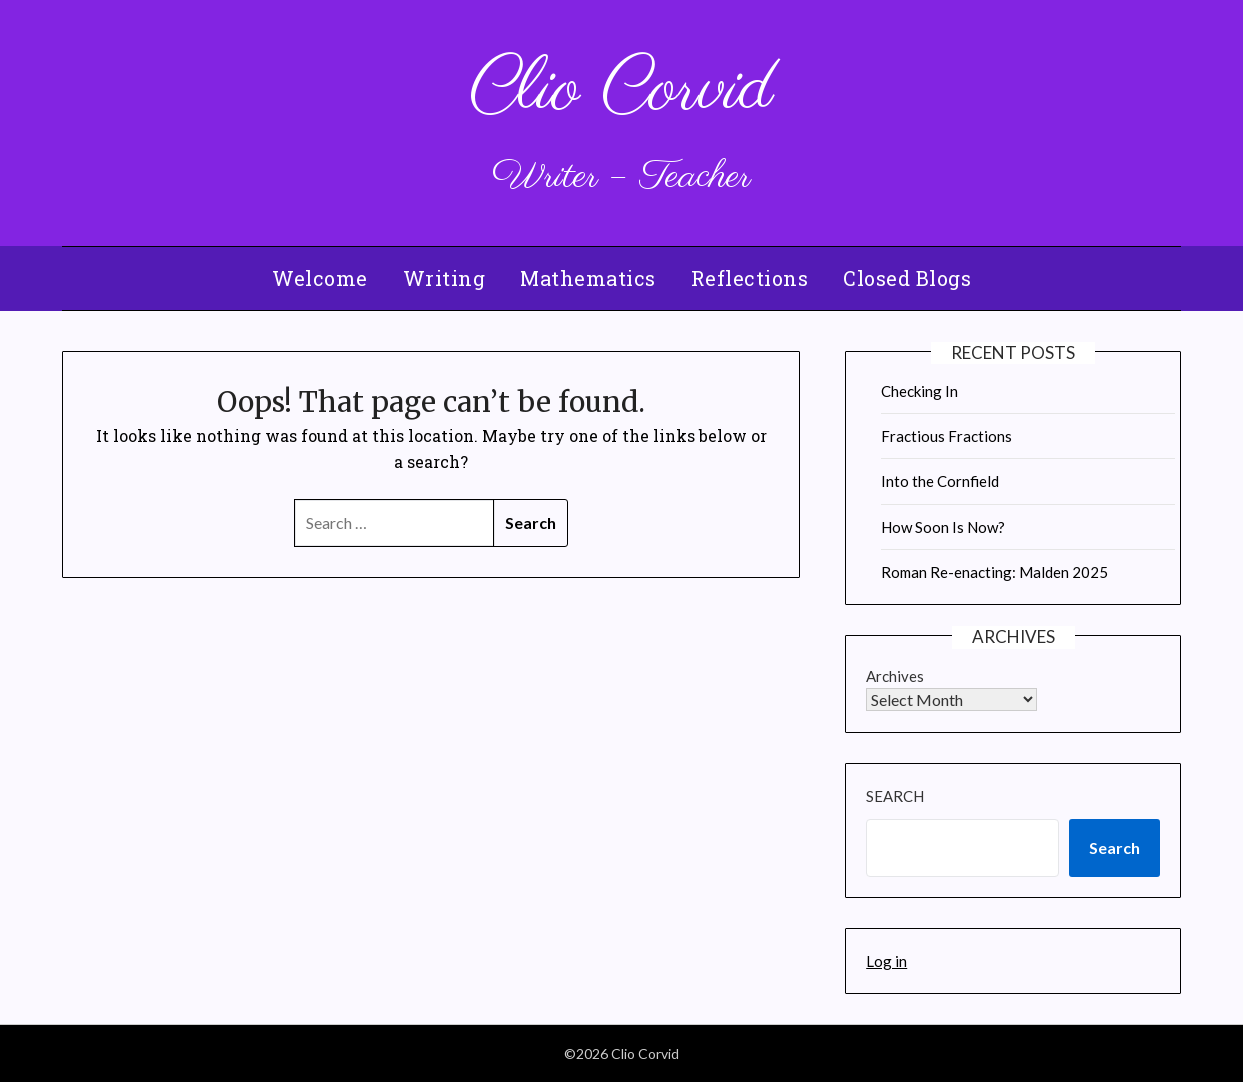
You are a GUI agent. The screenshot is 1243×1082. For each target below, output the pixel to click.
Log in (886, 961)
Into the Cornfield (940, 481)
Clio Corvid (622, 90)
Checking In (919, 391)
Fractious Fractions (946, 436)
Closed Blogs (907, 278)
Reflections (750, 278)
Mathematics (588, 278)
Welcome (320, 278)
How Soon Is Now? (943, 527)
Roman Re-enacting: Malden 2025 (994, 572)
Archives (895, 676)
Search (895, 796)
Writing (444, 278)
